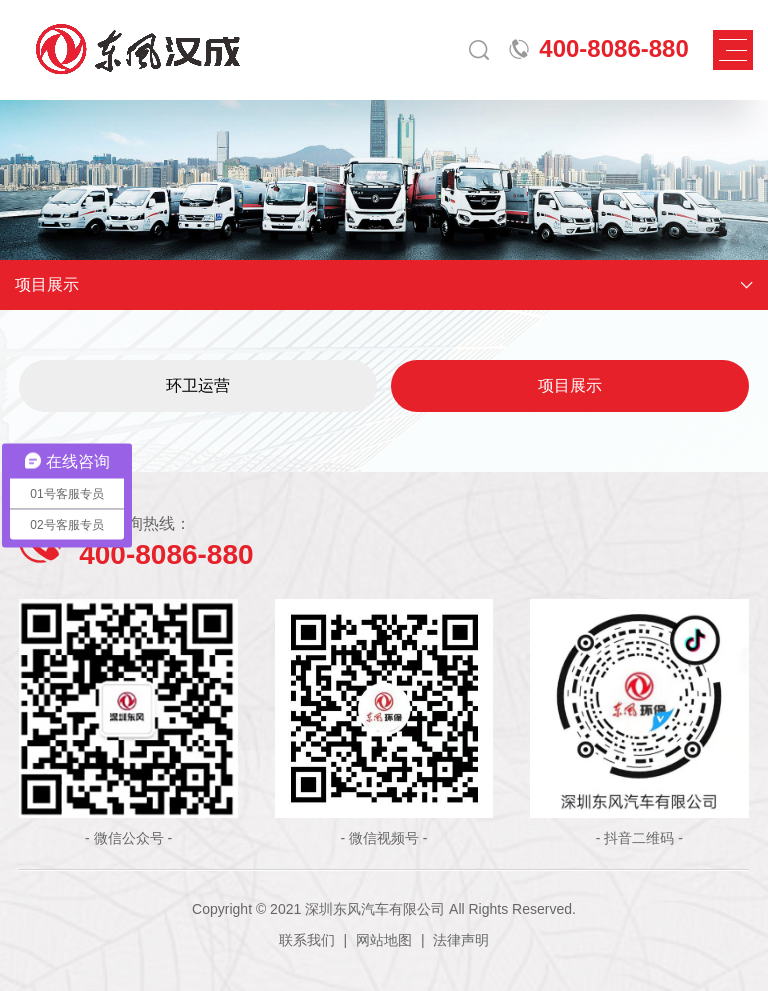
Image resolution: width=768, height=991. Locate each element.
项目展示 (570, 385)
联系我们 (307, 940)
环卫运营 (198, 385)
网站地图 (384, 940)
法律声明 (461, 940)
